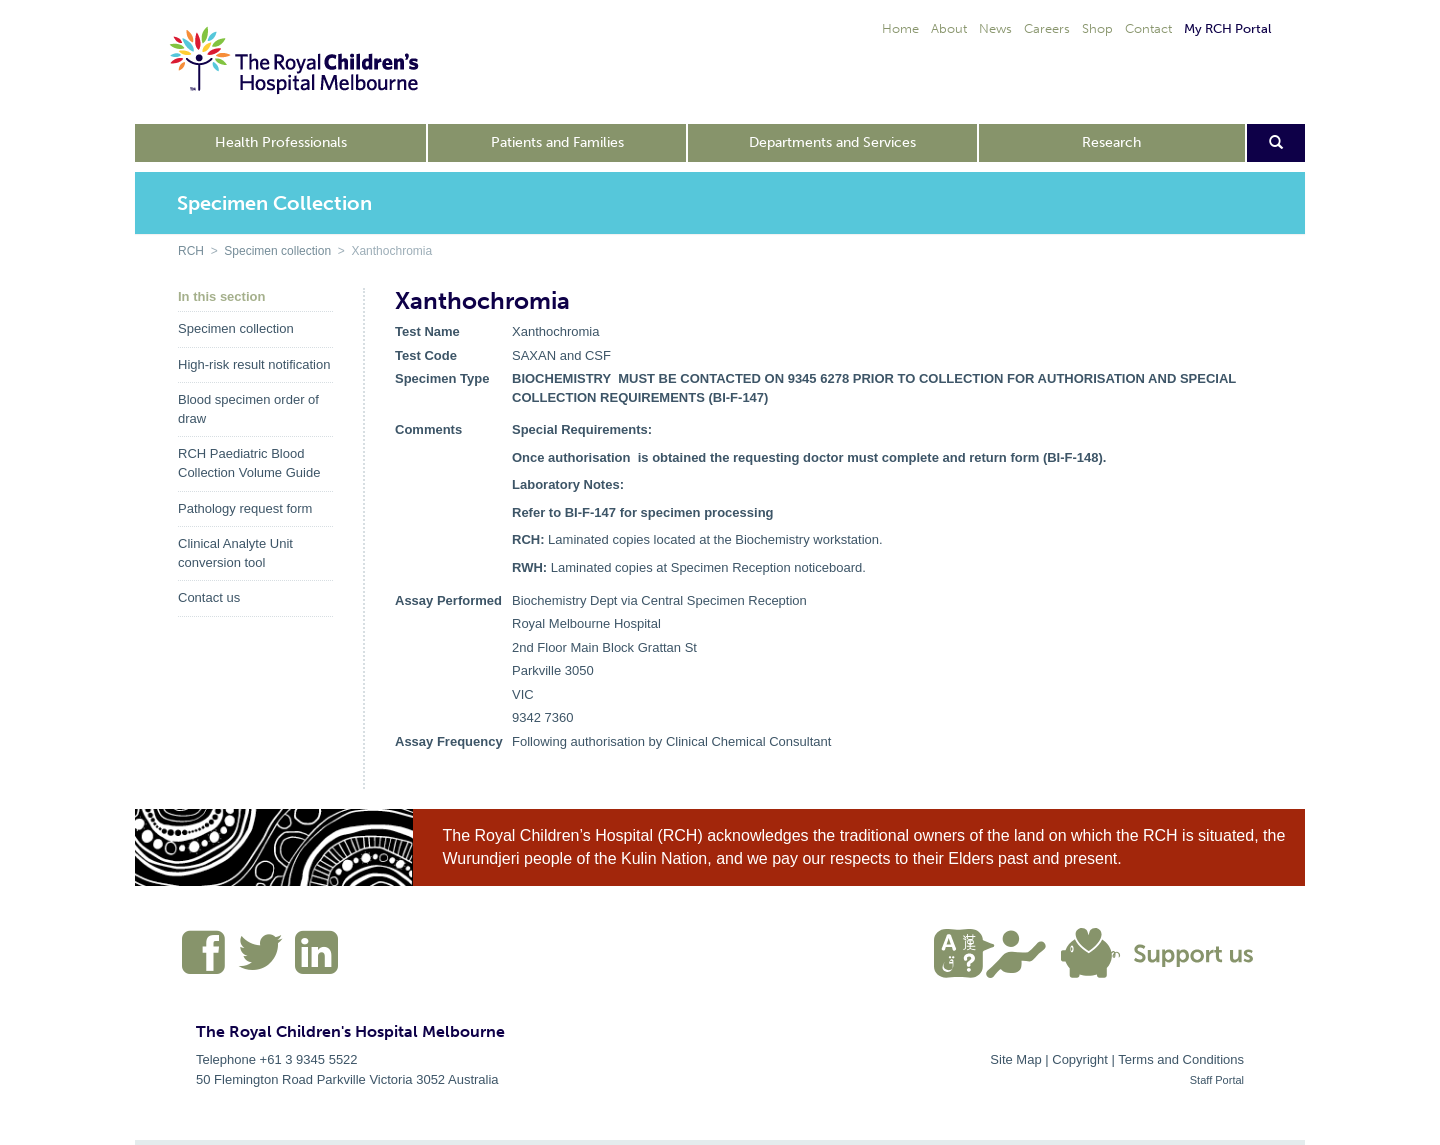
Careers (1047, 28)
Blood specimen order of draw (248, 409)
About (949, 28)
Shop (1097, 28)
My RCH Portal (1227, 28)
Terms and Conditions (1181, 1059)
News (995, 28)
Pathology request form (245, 508)
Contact (1148, 28)
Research (1111, 142)
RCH (191, 251)
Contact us (209, 597)
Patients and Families (557, 142)
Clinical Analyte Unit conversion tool (235, 553)
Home (900, 28)
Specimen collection (277, 251)
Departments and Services (832, 142)
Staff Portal (1217, 1080)
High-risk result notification (254, 364)
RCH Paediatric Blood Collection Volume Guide (249, 463)
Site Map (1015, 1059)
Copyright (1080, 1059)
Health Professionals (281, 142)
